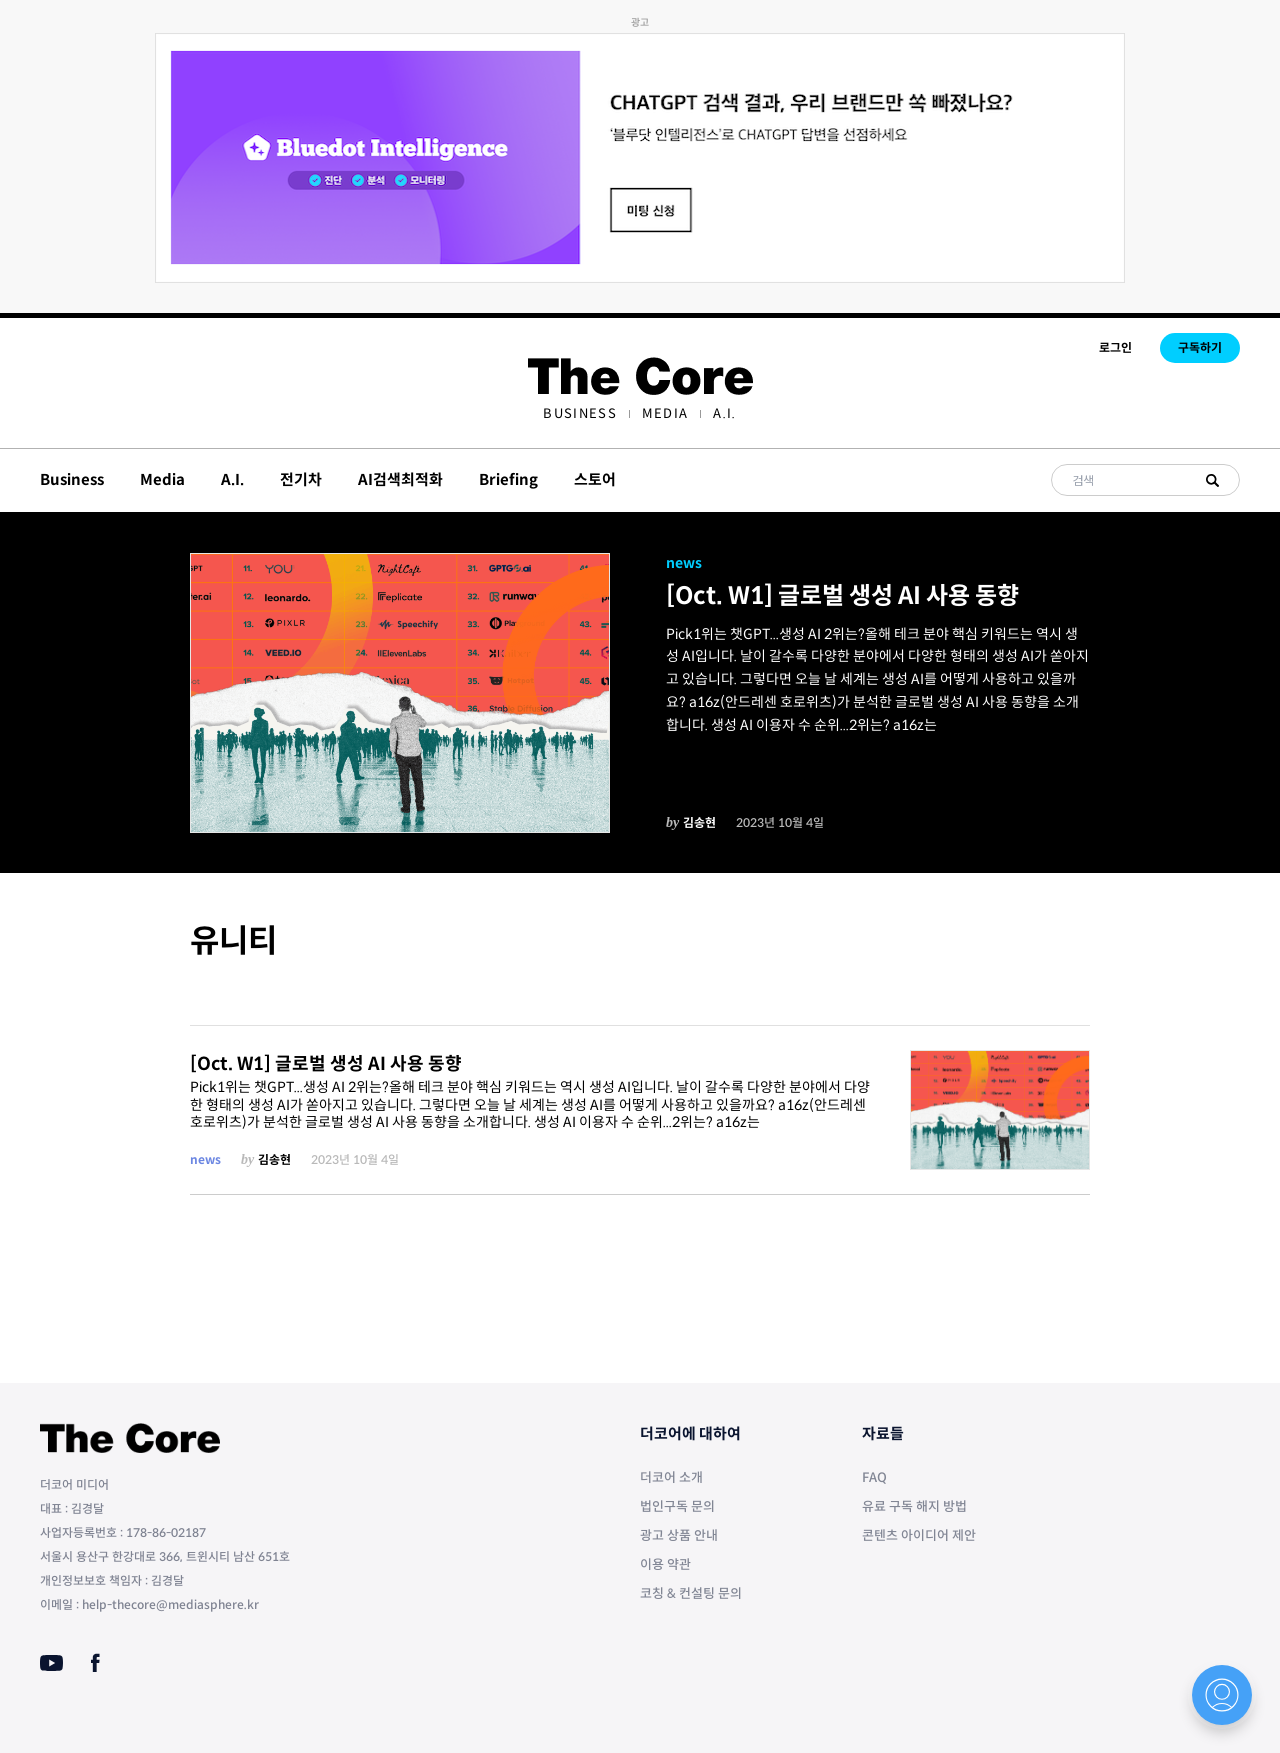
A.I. (724, 413)
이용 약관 (665, 1564)
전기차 (301, 479)
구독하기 (1200, 347)
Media (665, 413)
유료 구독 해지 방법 (914, 1506)
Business (579, 413)
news (684, 563)
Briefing (508, 479)
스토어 (595, 479)
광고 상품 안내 (679, 1535)
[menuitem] (579, 413)
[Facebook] (95, 1663)
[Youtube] (51, 1663)
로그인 (1115, 347)
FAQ (874, 1477)
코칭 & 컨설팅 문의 (691, 1593)
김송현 (699, 822)
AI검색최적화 (400, 479)
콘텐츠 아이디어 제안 (919, 1535)
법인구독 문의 (677, 1506)
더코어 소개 (671, 1477)
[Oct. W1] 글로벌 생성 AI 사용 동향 (842, 596)
